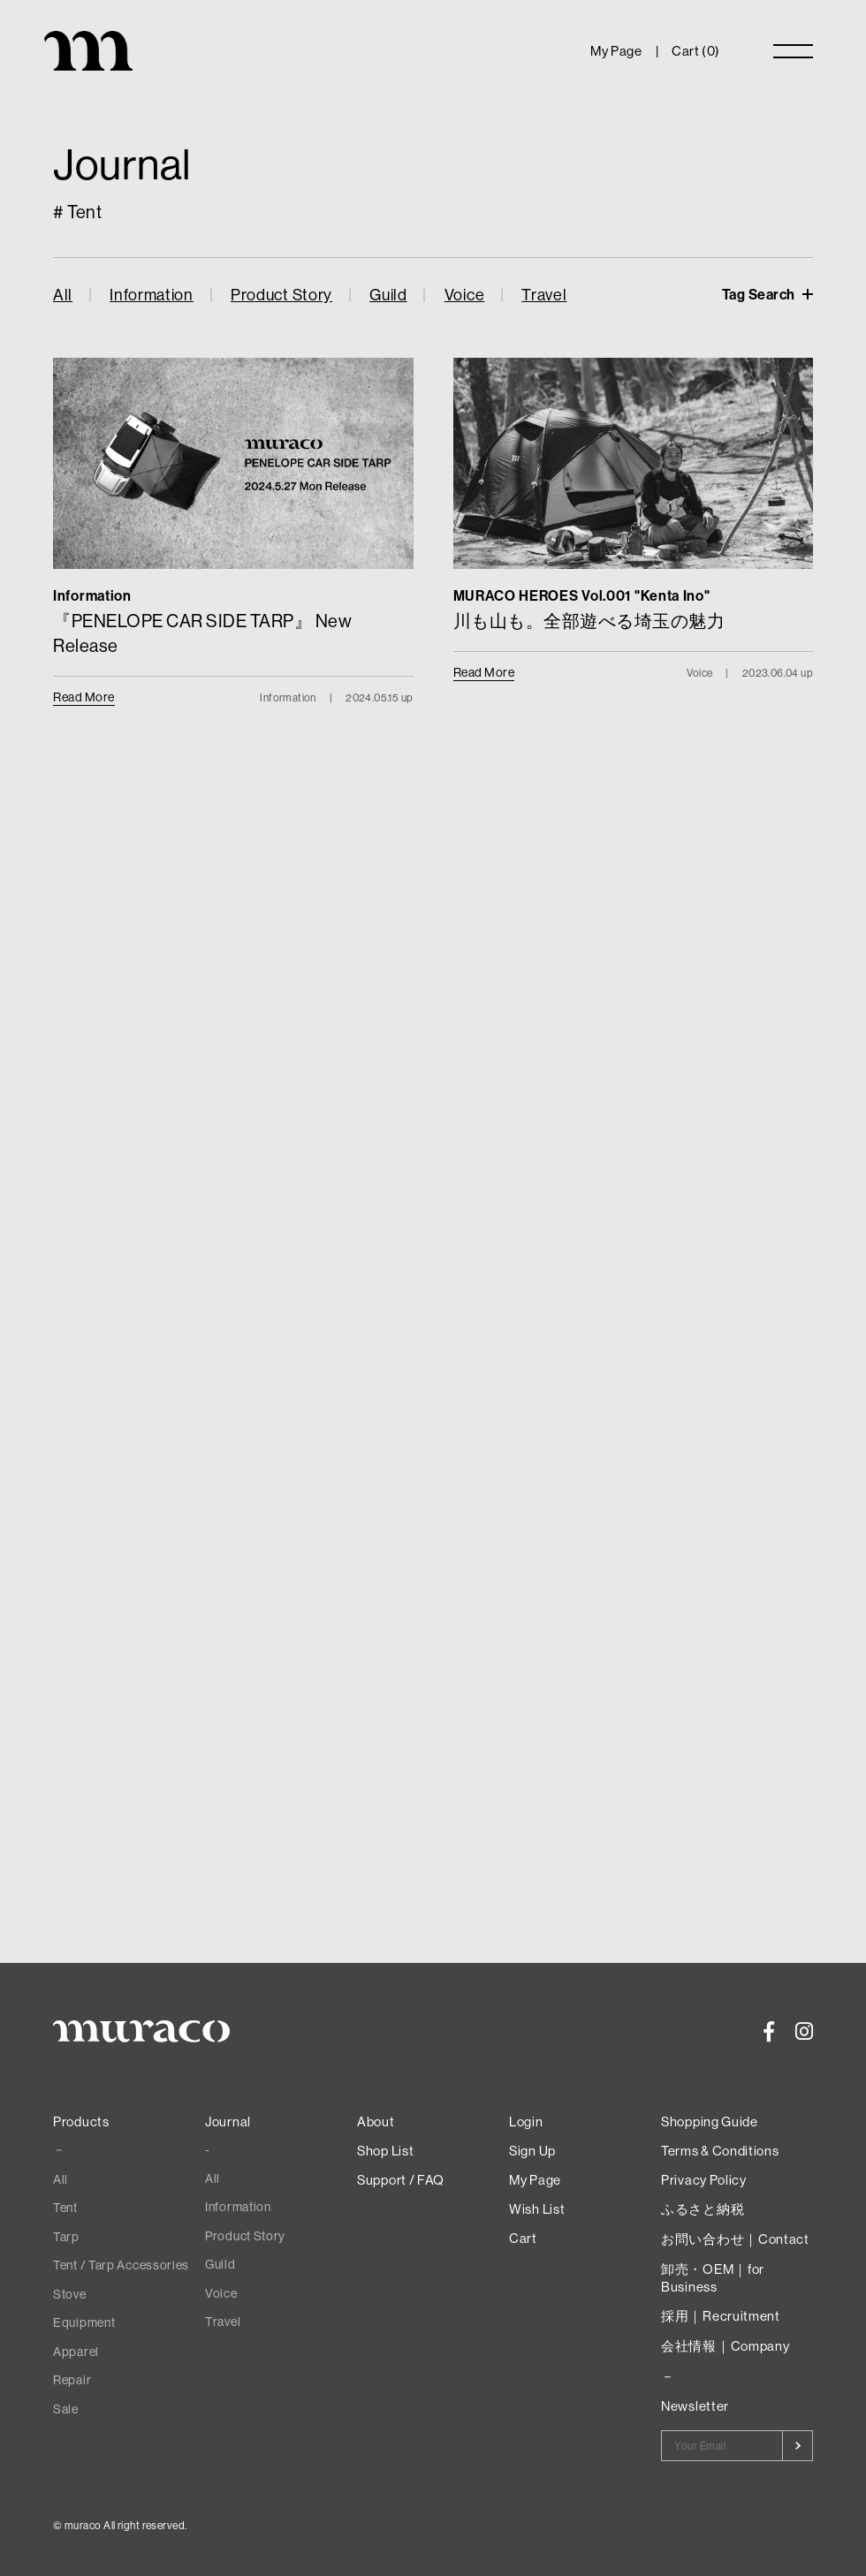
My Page (616, 50)
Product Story (281, 294)
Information (152, 294)
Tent (65, 2208)
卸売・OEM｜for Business (712, 2278)
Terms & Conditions (720, 2150)
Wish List (537, 2209)
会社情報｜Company (725, 2345)
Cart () (696, 50)
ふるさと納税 (702, 2209)
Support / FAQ (400, 2179)
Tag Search (760, 294)
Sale (66, 2409)
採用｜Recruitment (720, 2315)
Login (526, 2121)
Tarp (66, 2237)
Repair (72, 2380)
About (376, 2121)
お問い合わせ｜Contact (735, 2239)
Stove (70, 2294)
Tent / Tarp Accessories (121, 2265)
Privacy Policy (704, 2179)
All (62, 294)
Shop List (385, 2150)
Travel (543, 294)
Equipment (84, 2322)
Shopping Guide (709, 2121)
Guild (388, 294)
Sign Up (532, 2150)
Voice (464, 294)
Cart (523, 2238)
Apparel (76, 2352)
